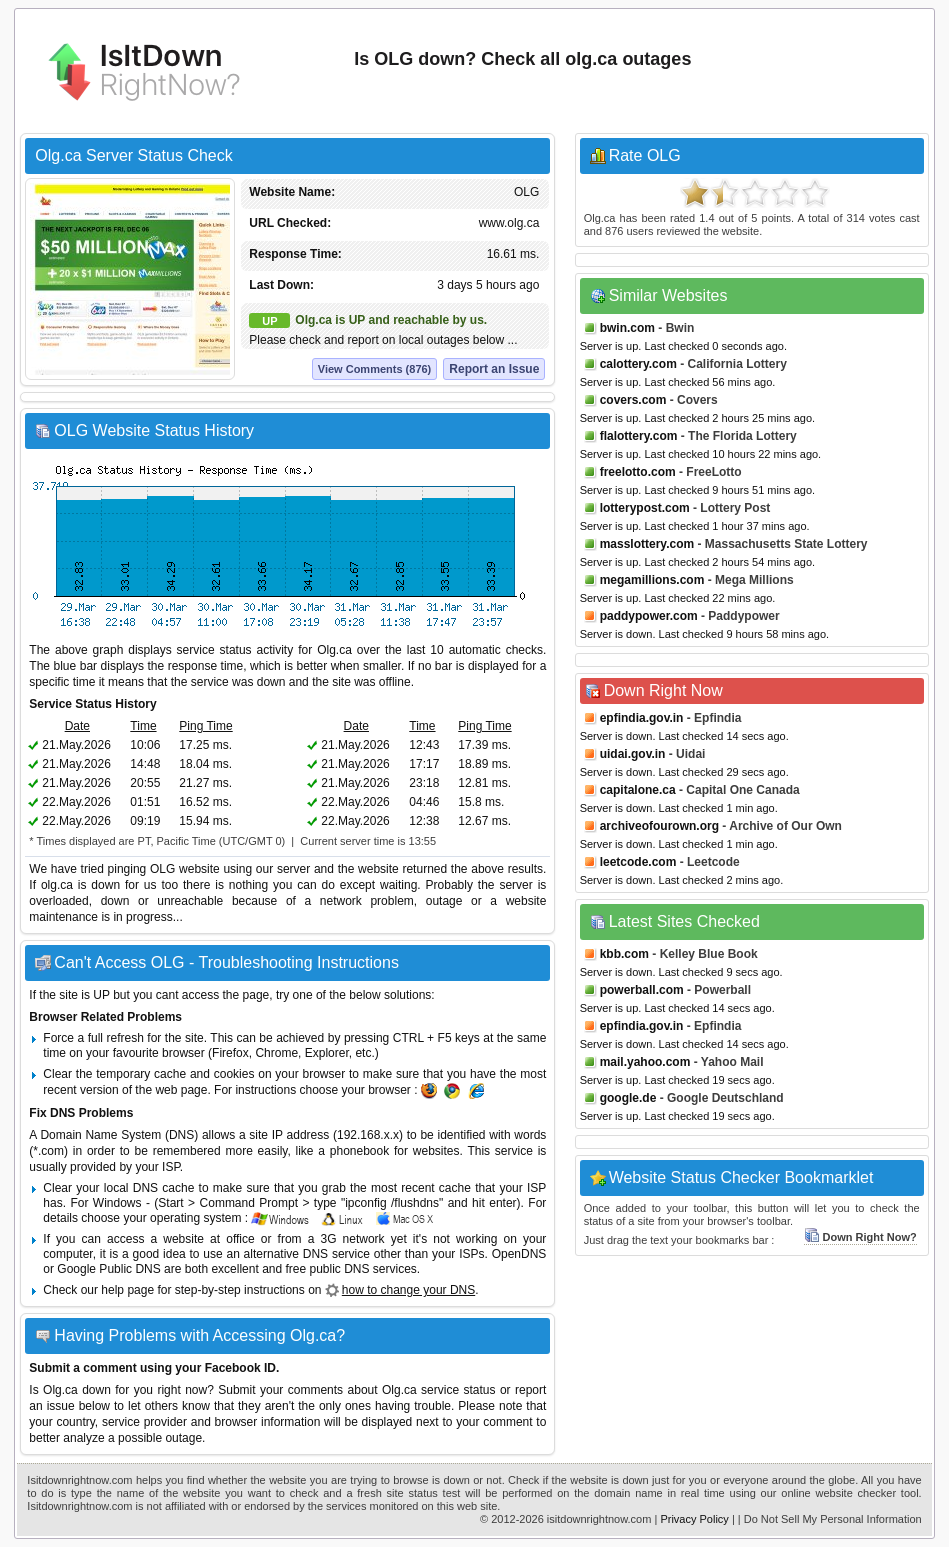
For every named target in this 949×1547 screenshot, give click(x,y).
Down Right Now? (860, 1237)
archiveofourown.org (659, 826)
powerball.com (642, 990)
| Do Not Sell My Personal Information (830, 1519)
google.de (628, 1098)
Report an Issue (494, 369)
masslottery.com (647, 544)
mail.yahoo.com (645, 1062)
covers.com (633, 400)
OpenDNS (519, 1254)
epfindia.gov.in (642, 718)
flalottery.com (639, 436)
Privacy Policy (694, 1519)
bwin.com (627, 328)
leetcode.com (638, 862)
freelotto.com (638, 472)
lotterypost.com (645, 508)
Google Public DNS (108, 1269)
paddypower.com (649, 616)
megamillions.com (652, 580)
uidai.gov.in (633, 754)
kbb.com (624, 954)
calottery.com (638, 364)
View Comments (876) (375, 369)
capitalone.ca (638, 790)
